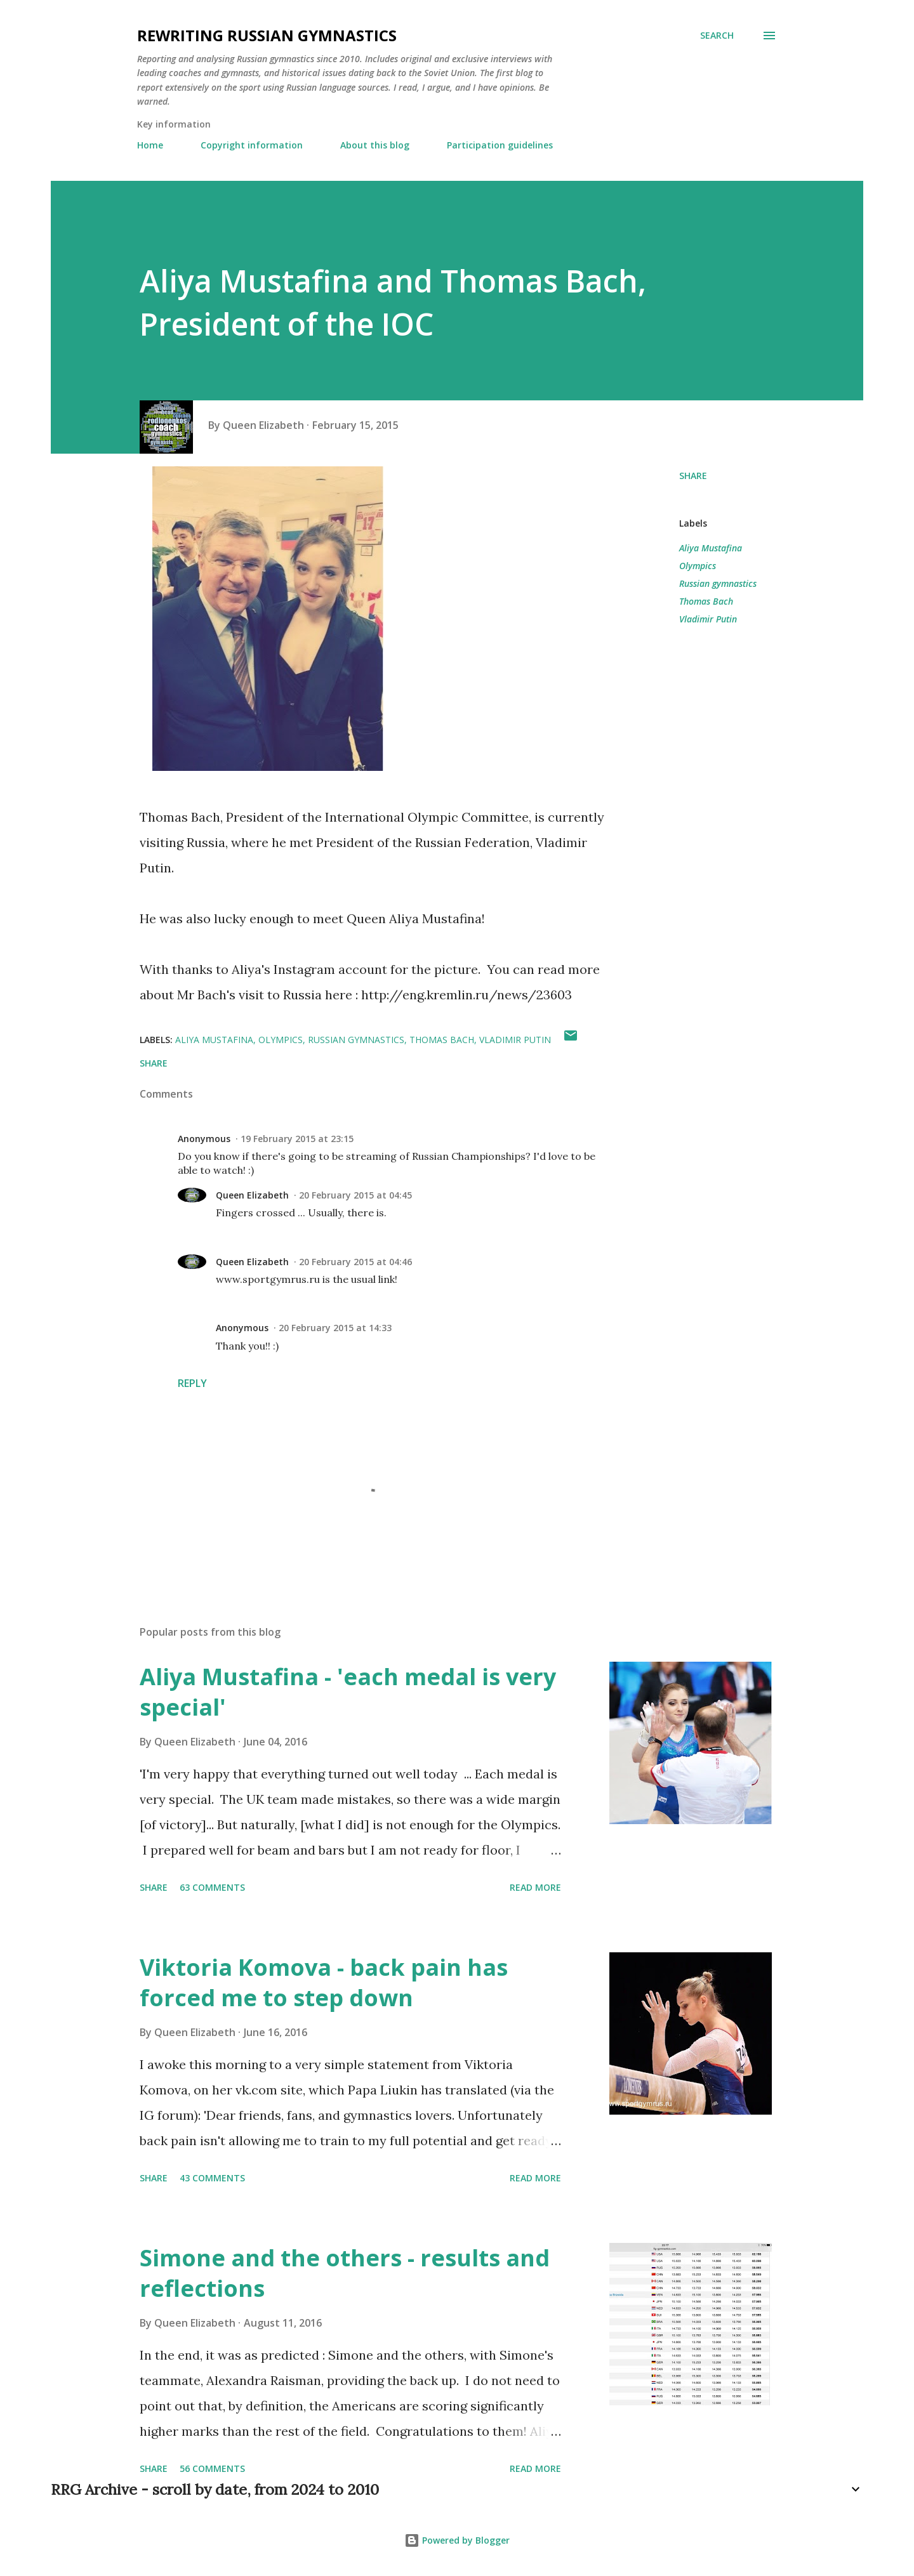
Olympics (697, 566)
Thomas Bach (706, 601)
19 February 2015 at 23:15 (297, 1139)
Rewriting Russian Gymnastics (267, 35)
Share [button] (693, 476)
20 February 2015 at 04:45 (355, 1195)
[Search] (717, 35)
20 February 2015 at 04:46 (355, 1262)
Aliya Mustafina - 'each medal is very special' (348, 1692)
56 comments (212, 2468)
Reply (192, 1383)
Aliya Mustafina (710, 548)
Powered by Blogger (457, 2540)
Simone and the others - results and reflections (345, 2273)
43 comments (212, 2178)
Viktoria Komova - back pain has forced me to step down (324, 1982)
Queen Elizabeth (252, 1195)
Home (150, 145)
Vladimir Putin (708, 619)
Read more (535, 1887)
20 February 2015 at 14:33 (335, 1328)
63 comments (212, 1887)
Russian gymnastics (718, 583)
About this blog (374, 145)
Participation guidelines (500, 145)
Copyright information (252, 145)
